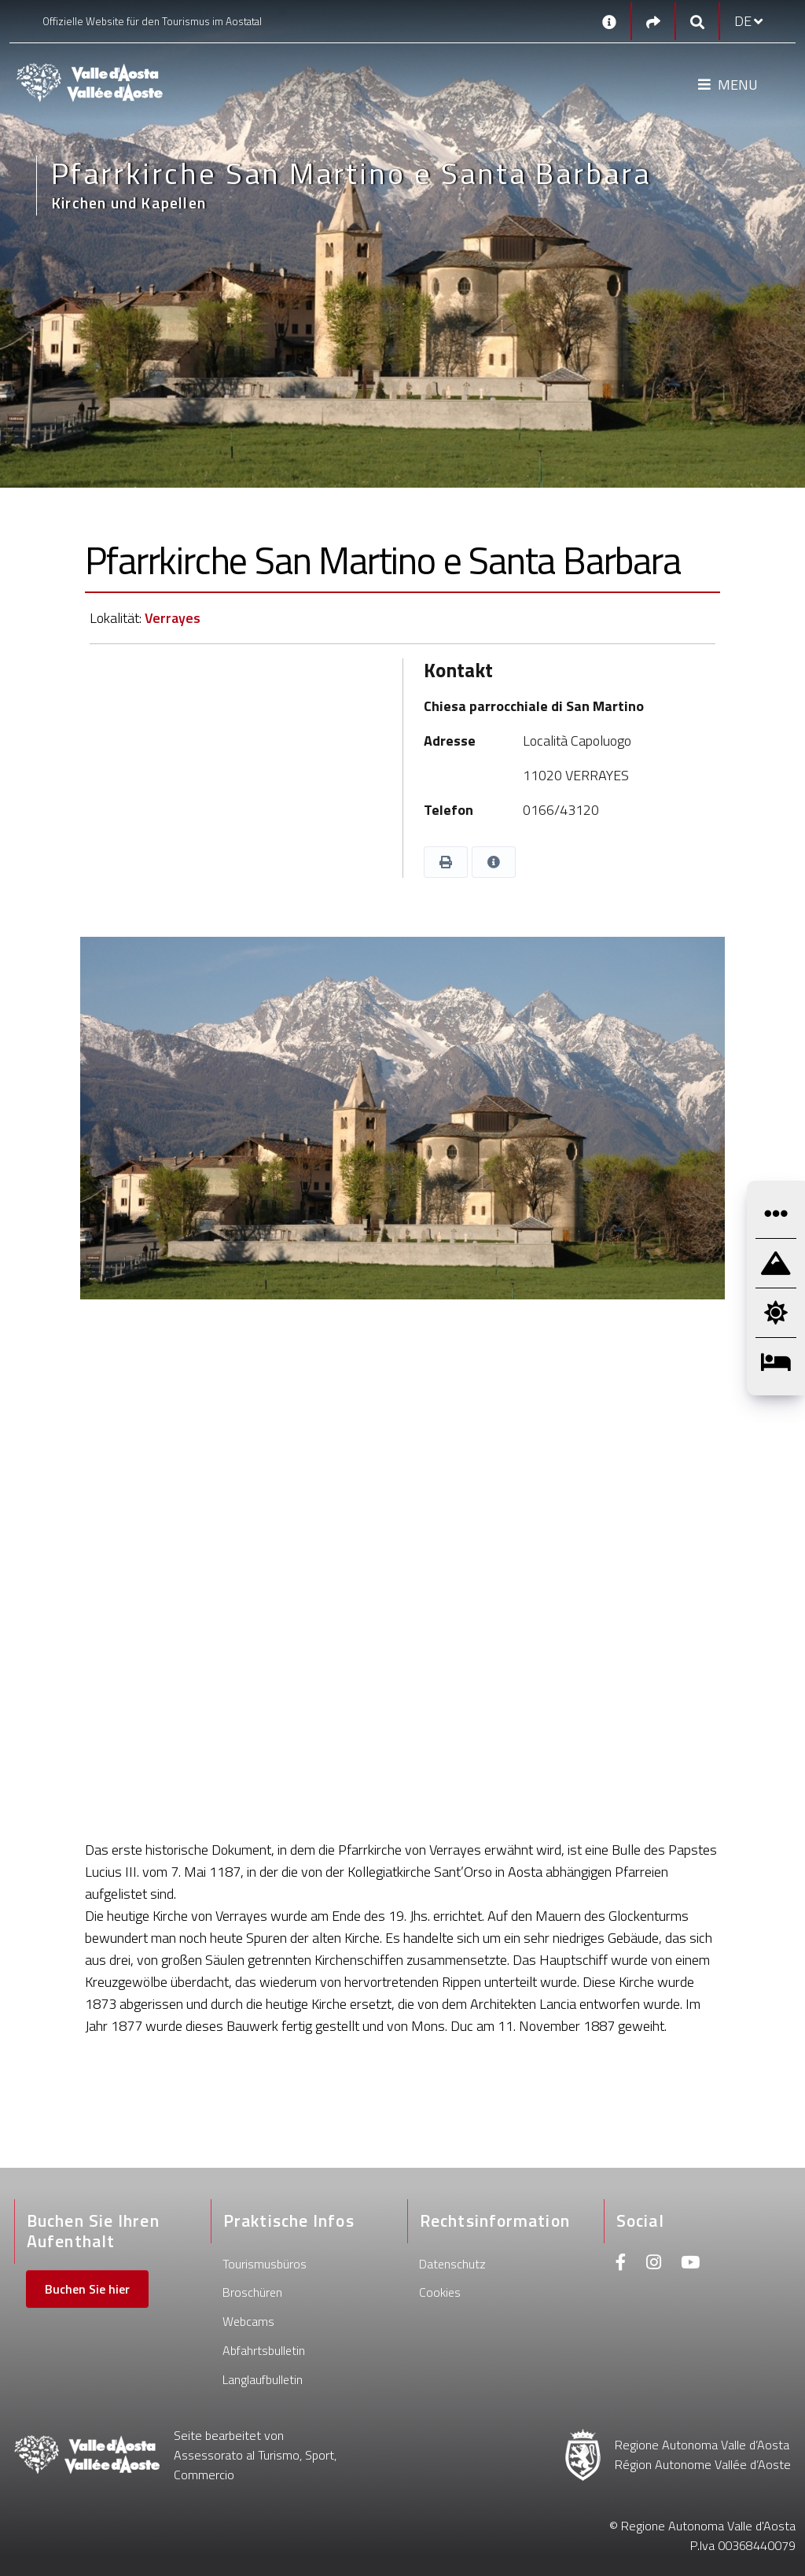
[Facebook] (621, 2264)
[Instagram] (653, 2264)
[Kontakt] (609, 21)
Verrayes (172, 617)
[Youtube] (690, 2264)
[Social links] (653, 21)
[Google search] (697, 21)
